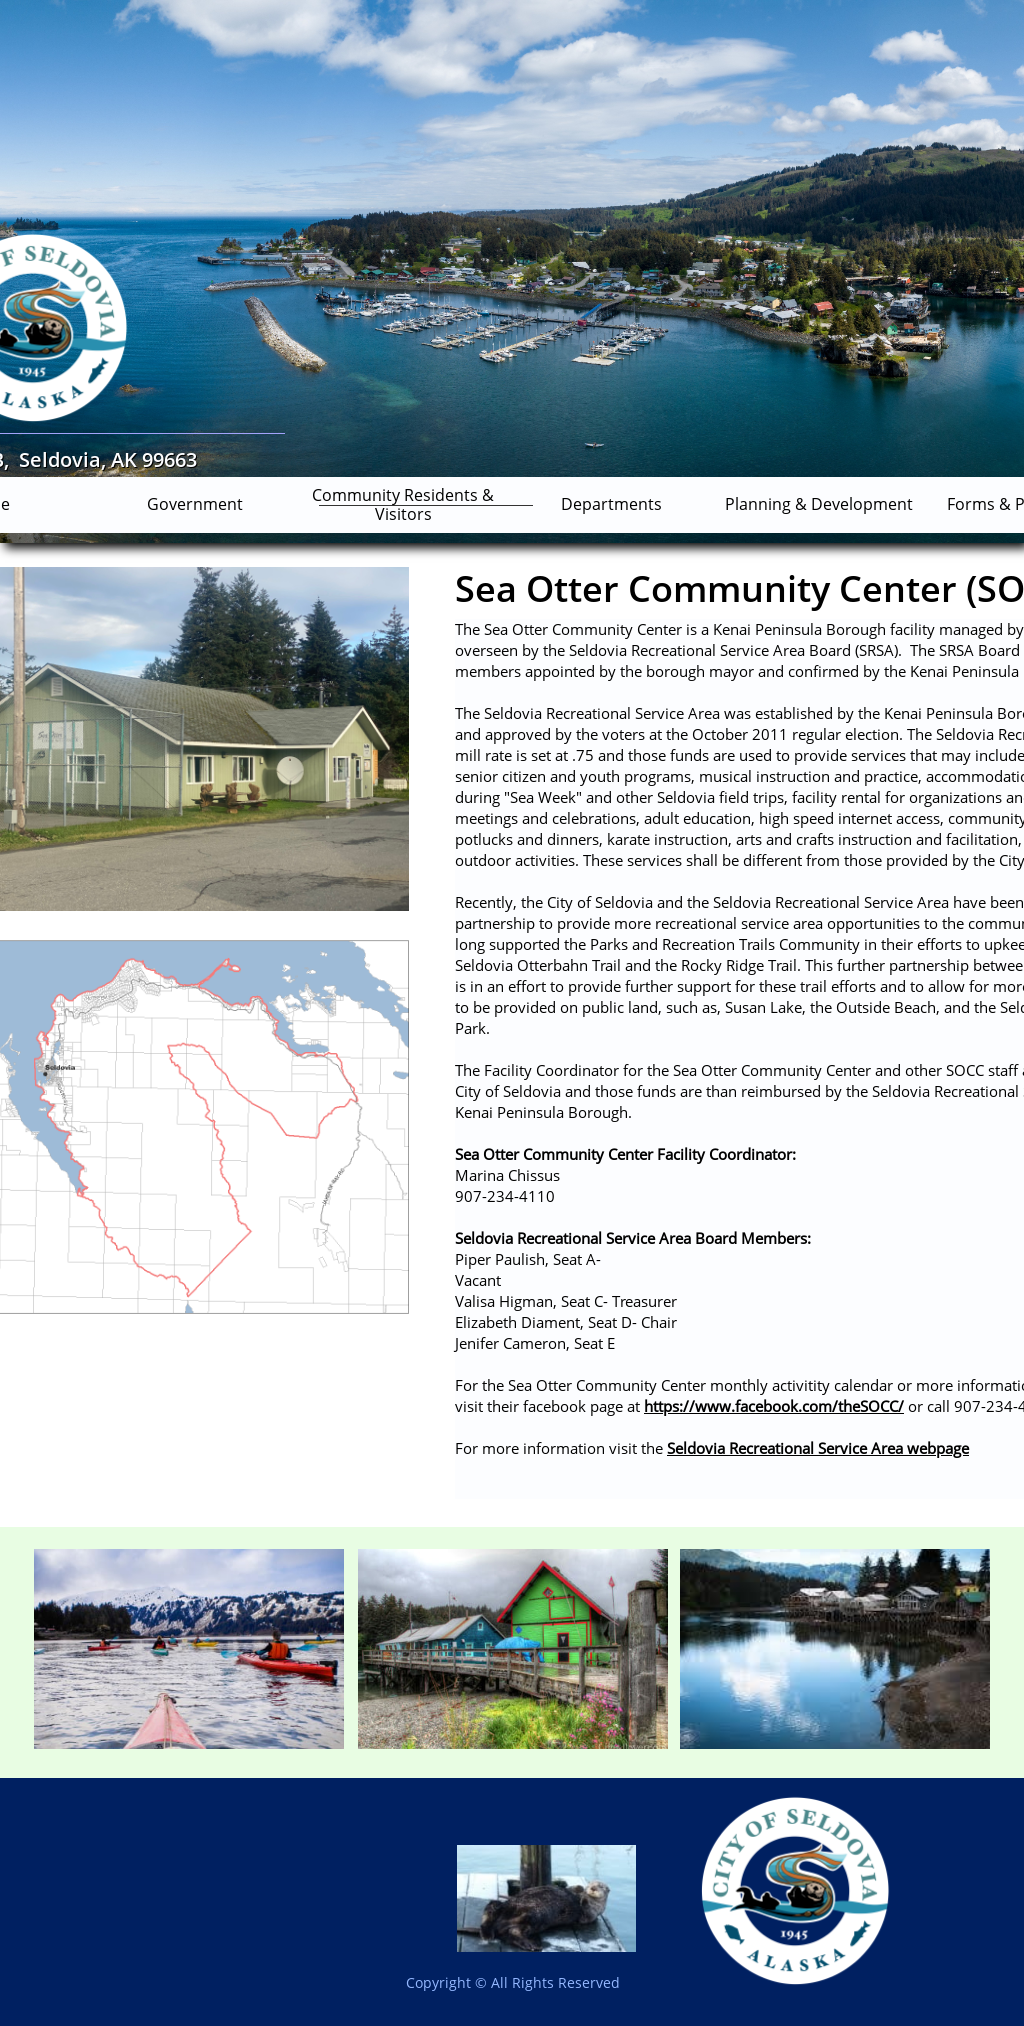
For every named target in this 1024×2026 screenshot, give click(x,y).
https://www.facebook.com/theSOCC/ (774, 1406)
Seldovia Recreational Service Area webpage (818, 1448)
